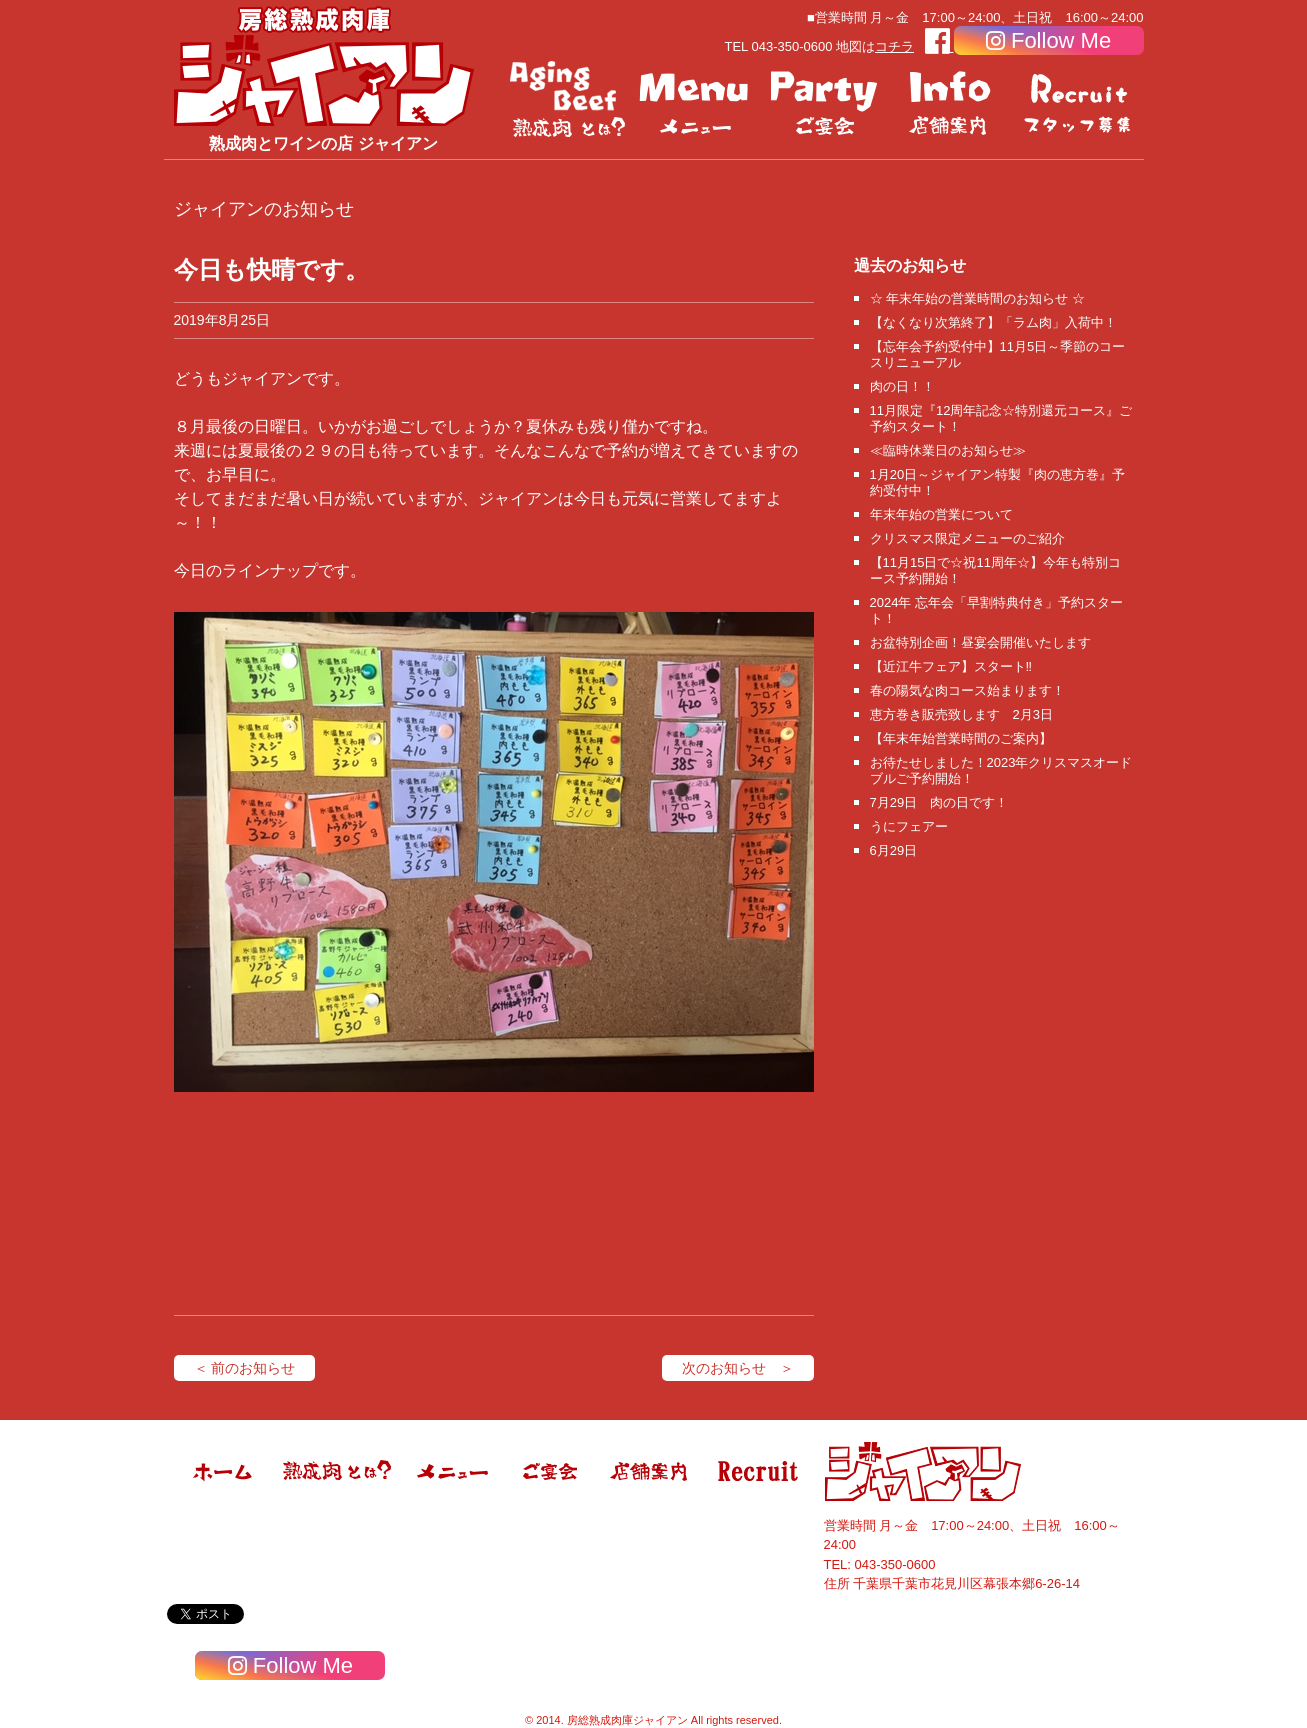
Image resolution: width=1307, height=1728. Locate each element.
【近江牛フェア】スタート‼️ (951, 666)
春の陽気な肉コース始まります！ (967, 690)
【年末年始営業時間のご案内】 (961, 738)
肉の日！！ (902, 386)
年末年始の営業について (941, 514)
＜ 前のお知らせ (245, 1368)
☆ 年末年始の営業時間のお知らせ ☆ (977, 298)
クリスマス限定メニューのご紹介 (967, 538)
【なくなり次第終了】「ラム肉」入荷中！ (993, 322)
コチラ (894, 46)
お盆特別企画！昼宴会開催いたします (980, 642)
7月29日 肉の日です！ (939, 802)
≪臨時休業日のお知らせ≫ (948, 450)
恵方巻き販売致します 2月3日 (961, 714)
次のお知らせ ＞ (738, 1368)
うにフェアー (909, 826)
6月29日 (894, 850)
